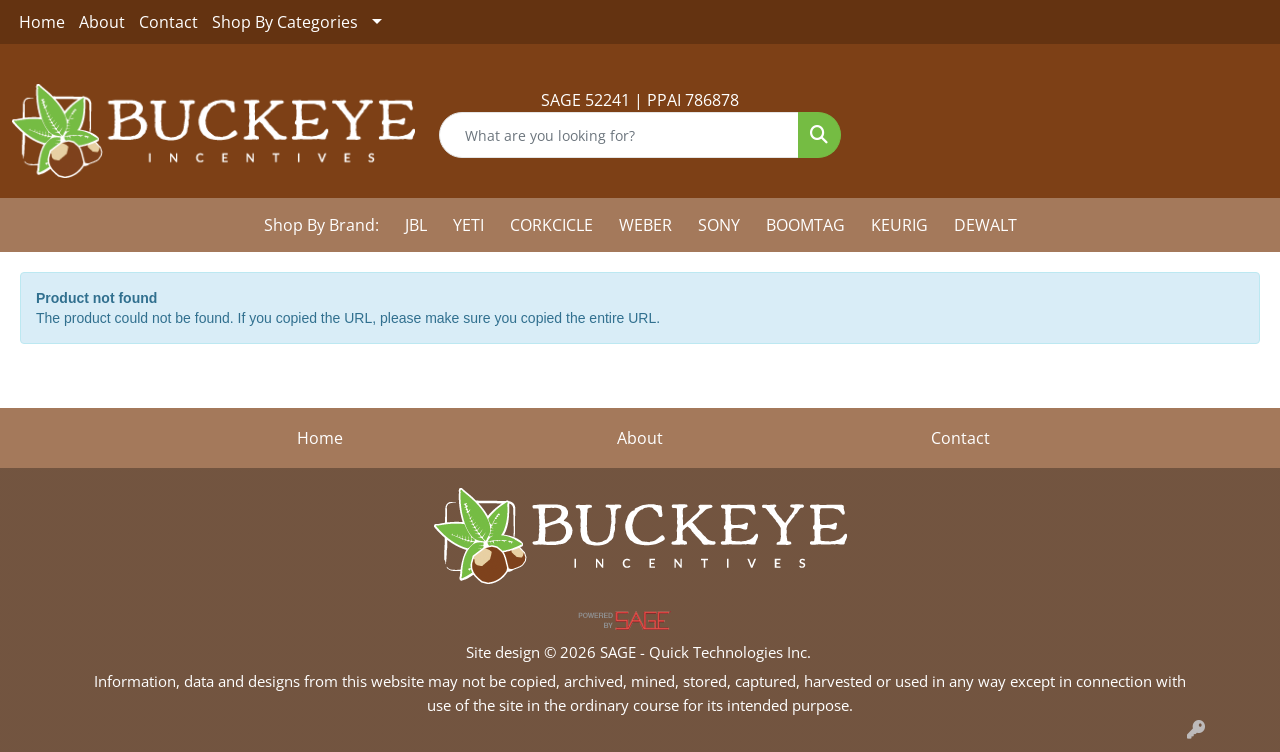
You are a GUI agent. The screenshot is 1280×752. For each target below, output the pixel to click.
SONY (719, 225)
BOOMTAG (805, 225)
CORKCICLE (551, 225)
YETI (468, 225)
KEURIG (899, 225)
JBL (416, 225)
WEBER (645, 225)
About (102, 22)
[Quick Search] (619, 135)
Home (42, 22)
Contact (168, 22)
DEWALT (985, 225)
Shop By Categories (285, 22)
